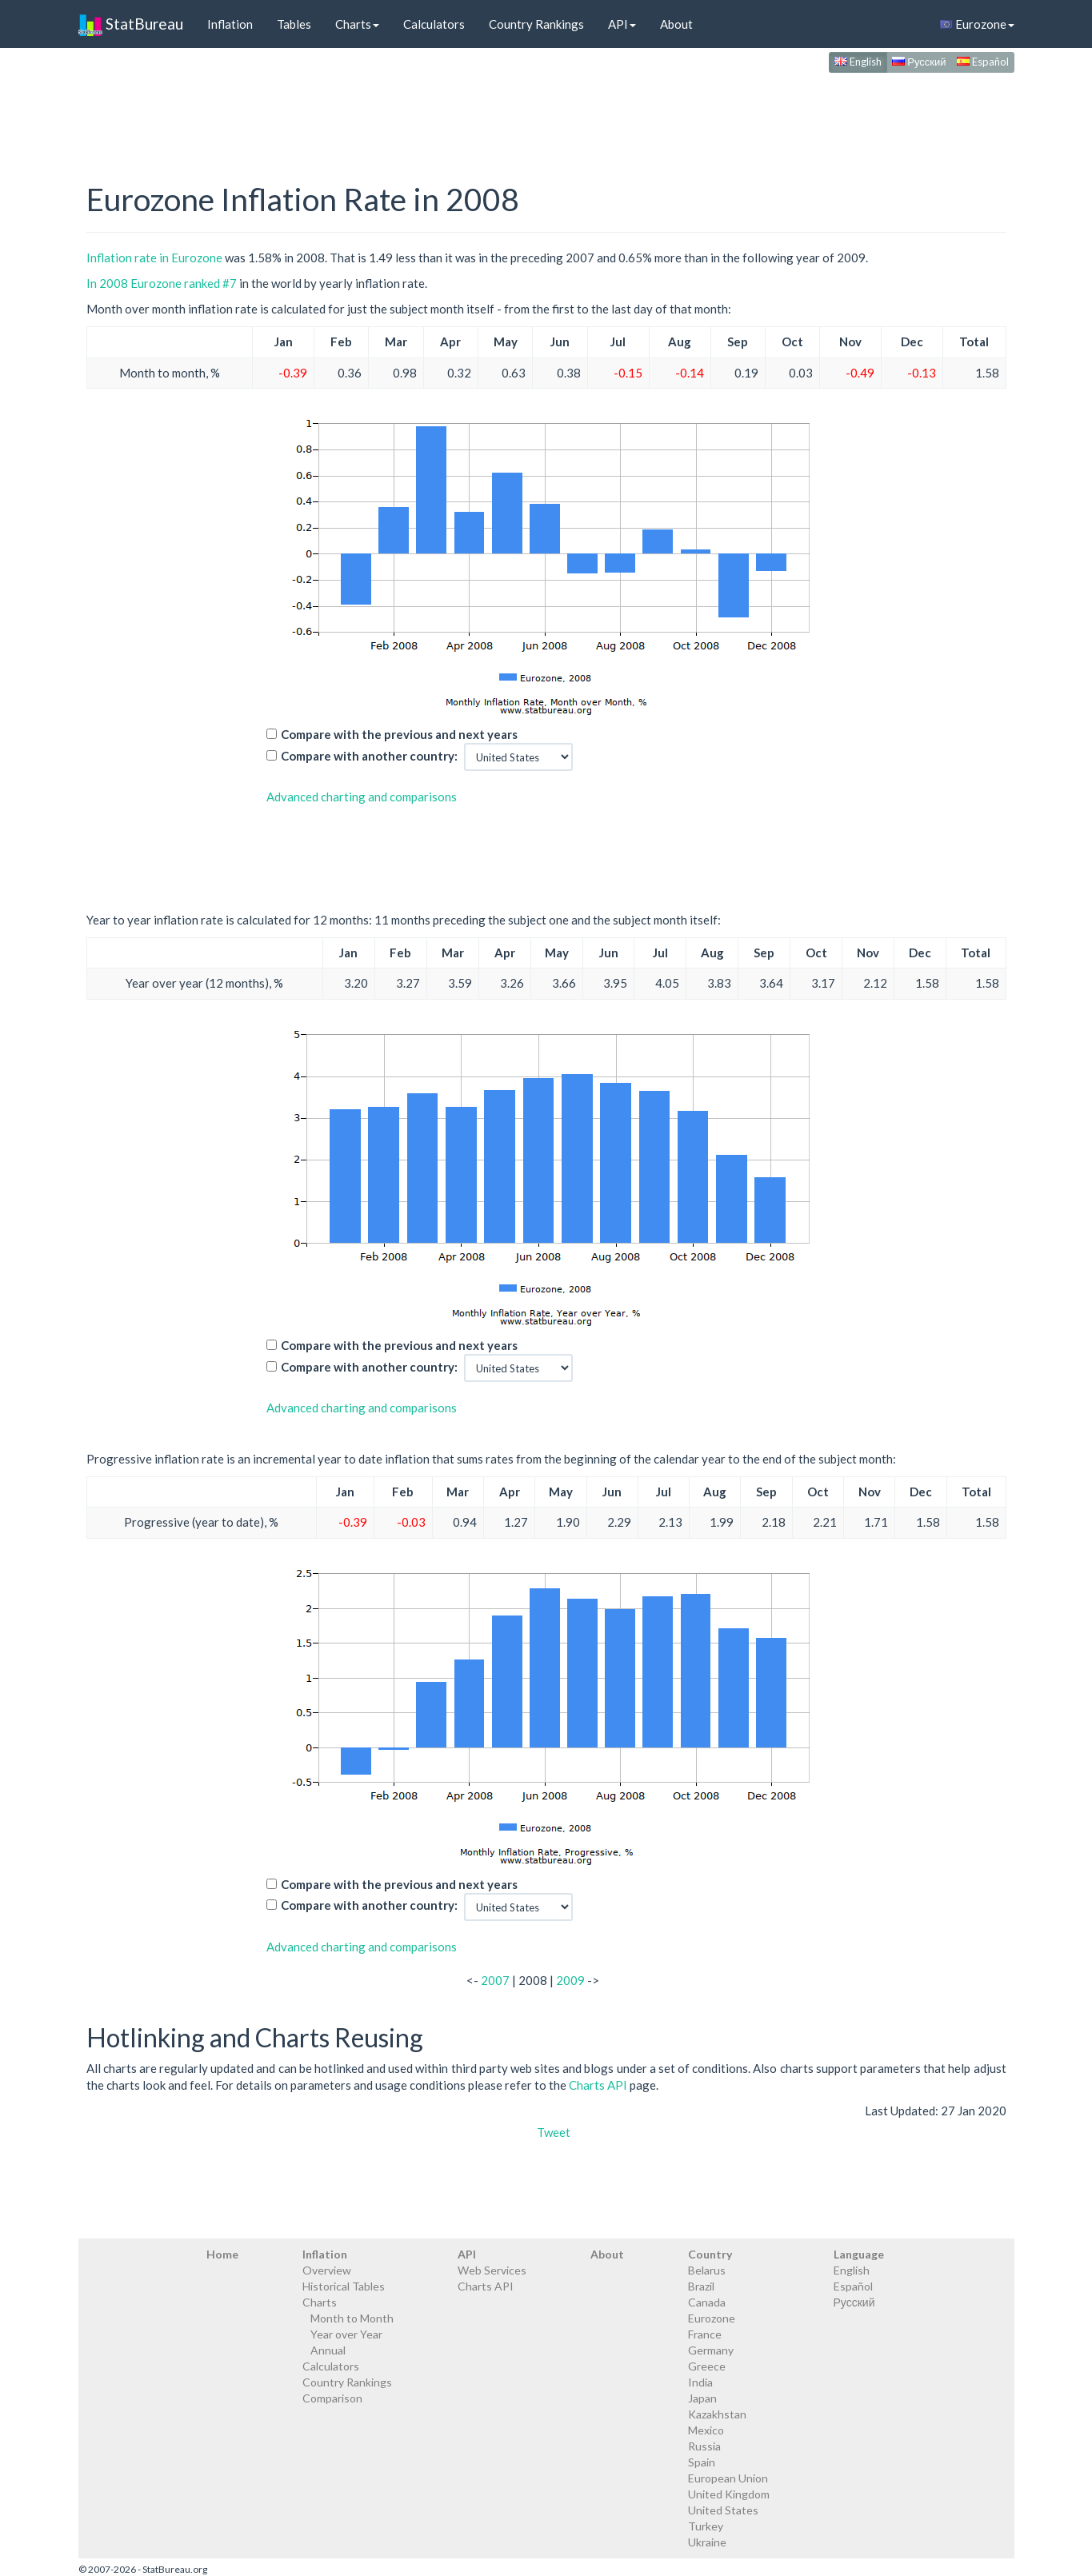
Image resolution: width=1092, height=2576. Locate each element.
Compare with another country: (369, 756)
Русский (919, 61)
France (705, 2334)
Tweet (553, 2132)
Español (983, 61)
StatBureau (130, 24)
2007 (495, 1980)
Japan (702, 2398)
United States (723, 2510)
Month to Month (352, 2318)
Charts (357, 24)
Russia (704, 2446)
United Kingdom (729, 2494)
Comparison (332, 2398)
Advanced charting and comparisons (361, 796)
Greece (707, 2366)
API (622, 24)
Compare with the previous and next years (399, 734)
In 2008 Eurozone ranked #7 (161, 283)
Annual (328, 2350)
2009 (570, 1980)
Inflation (230, 24)
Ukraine (707, 2542)
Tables (294, 24)
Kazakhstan (717, 2414)
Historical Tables (343, 2286)
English (858, 61)
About (676, 24)
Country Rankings (536, 24)
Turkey (705, 2526)
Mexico (706, 2430)
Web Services (492, 2270)
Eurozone (977, 24)
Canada (707, 2302)
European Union (728, 2478)
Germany (711, 2350)
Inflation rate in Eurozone (154, 257)
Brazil (701, 2286)
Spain (701, 2462)
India (700, 2382)
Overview (326, 2270)
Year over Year (346, 2334)
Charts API (598, 2085)
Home (222, 2254)
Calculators (434, 24)
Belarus (707, 2270)
